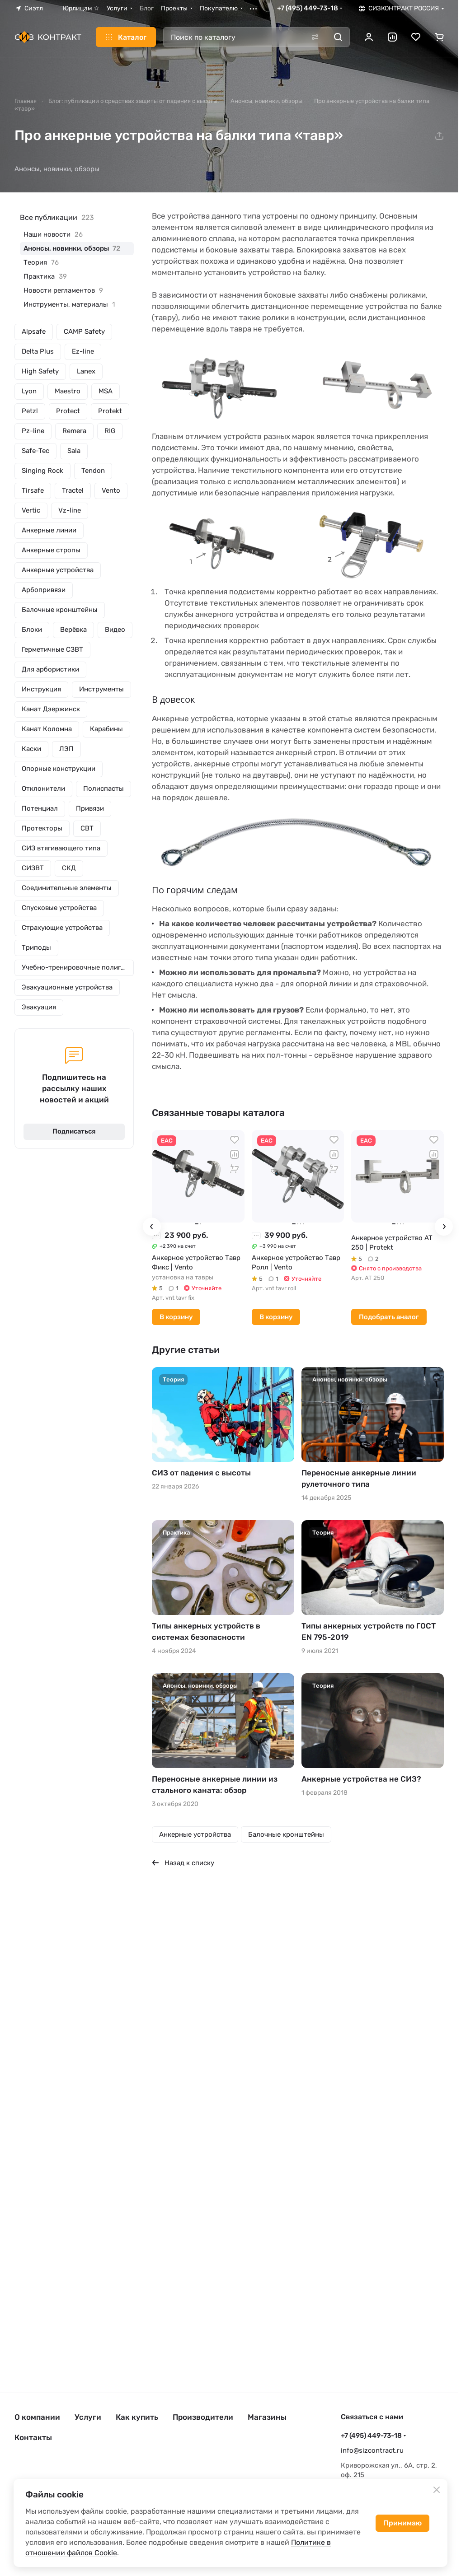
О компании (37, 2417)
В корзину (176, 1317)
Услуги (88, 2417)
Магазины (267, 2417)
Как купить (137, 2417)
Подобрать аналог (389, 1317)
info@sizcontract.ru (372, 2450)
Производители (203, 2417)
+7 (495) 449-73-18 (307, 8)
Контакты (33, 2437)
